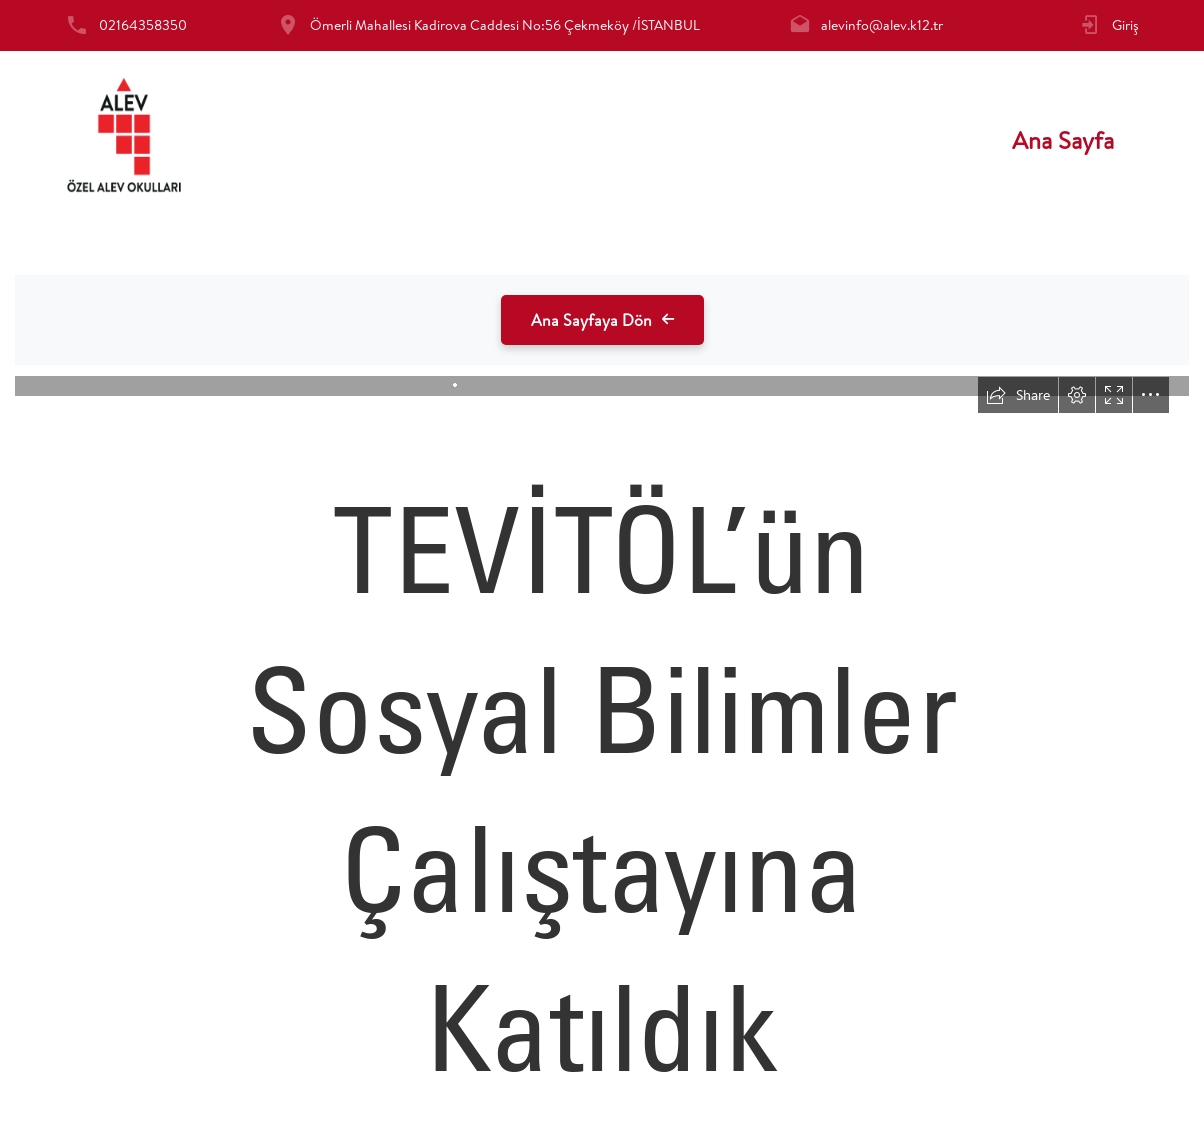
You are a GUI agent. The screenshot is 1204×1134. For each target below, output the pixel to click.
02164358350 (143, 25)
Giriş (1125, 25)
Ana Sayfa (1063, 140)
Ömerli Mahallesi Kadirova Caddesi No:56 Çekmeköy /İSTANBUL (505, 25)
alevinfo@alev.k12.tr (882, 25)
